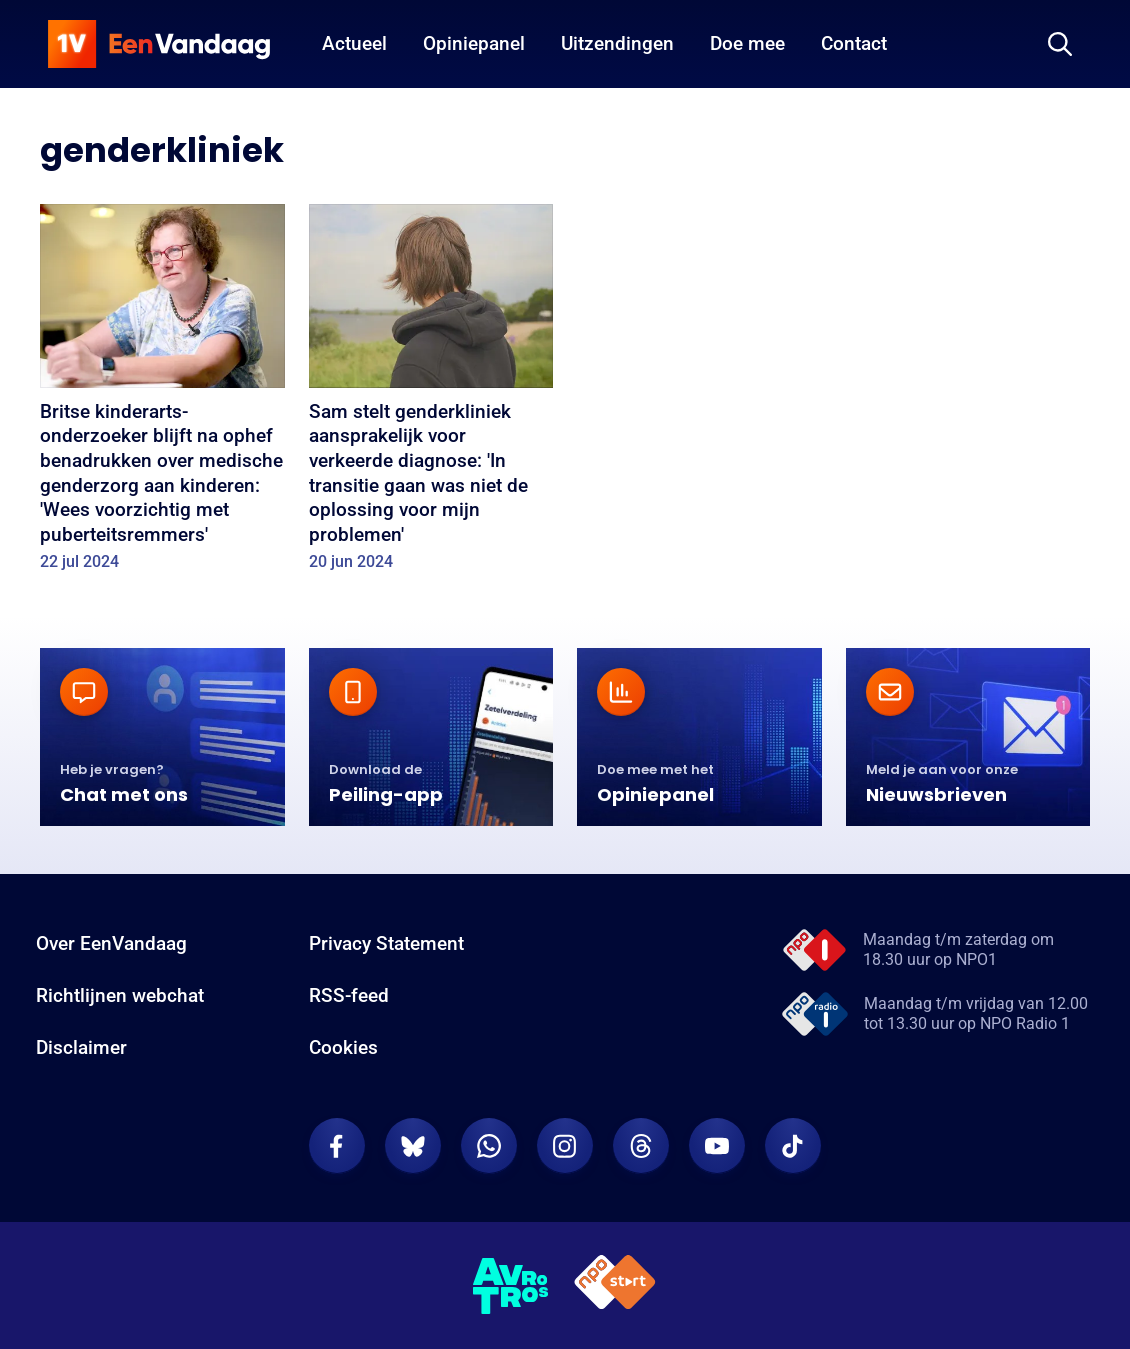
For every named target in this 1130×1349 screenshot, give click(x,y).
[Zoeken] (1060, 44)
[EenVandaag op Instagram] (565, 1146)
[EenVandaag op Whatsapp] (489, 1146)
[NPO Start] (615, 1285)
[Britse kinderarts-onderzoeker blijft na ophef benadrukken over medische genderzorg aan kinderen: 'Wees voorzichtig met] (162, 394)
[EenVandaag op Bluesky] (413, 1146)
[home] (159, 44)
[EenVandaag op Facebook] (337, 1146)
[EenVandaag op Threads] (641, 1146)
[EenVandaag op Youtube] (717, 1146)
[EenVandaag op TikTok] (793, 1146)
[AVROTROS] (511, 1286)
